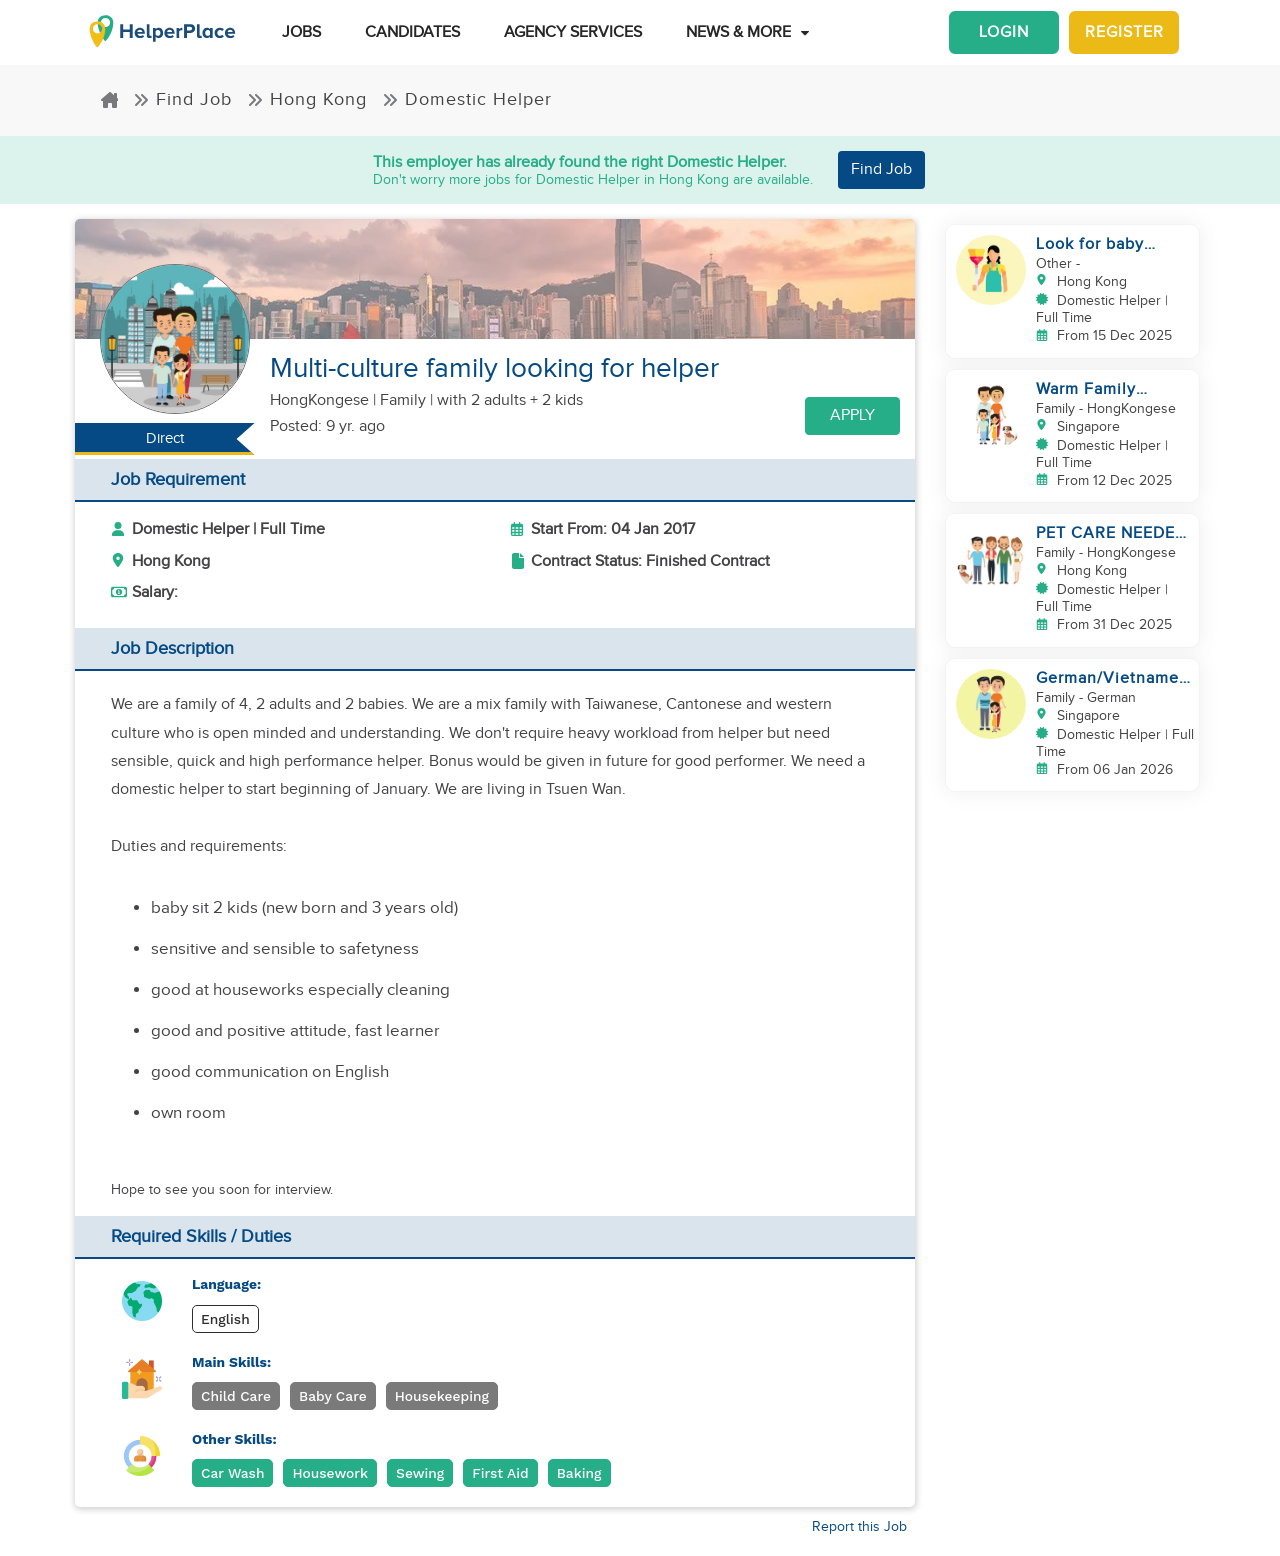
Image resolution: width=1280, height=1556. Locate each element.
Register (1124, 32)
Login (1004, 32)
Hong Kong (307, 99)
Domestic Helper (467, 99)
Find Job (182, 99)
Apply (852, 415)
